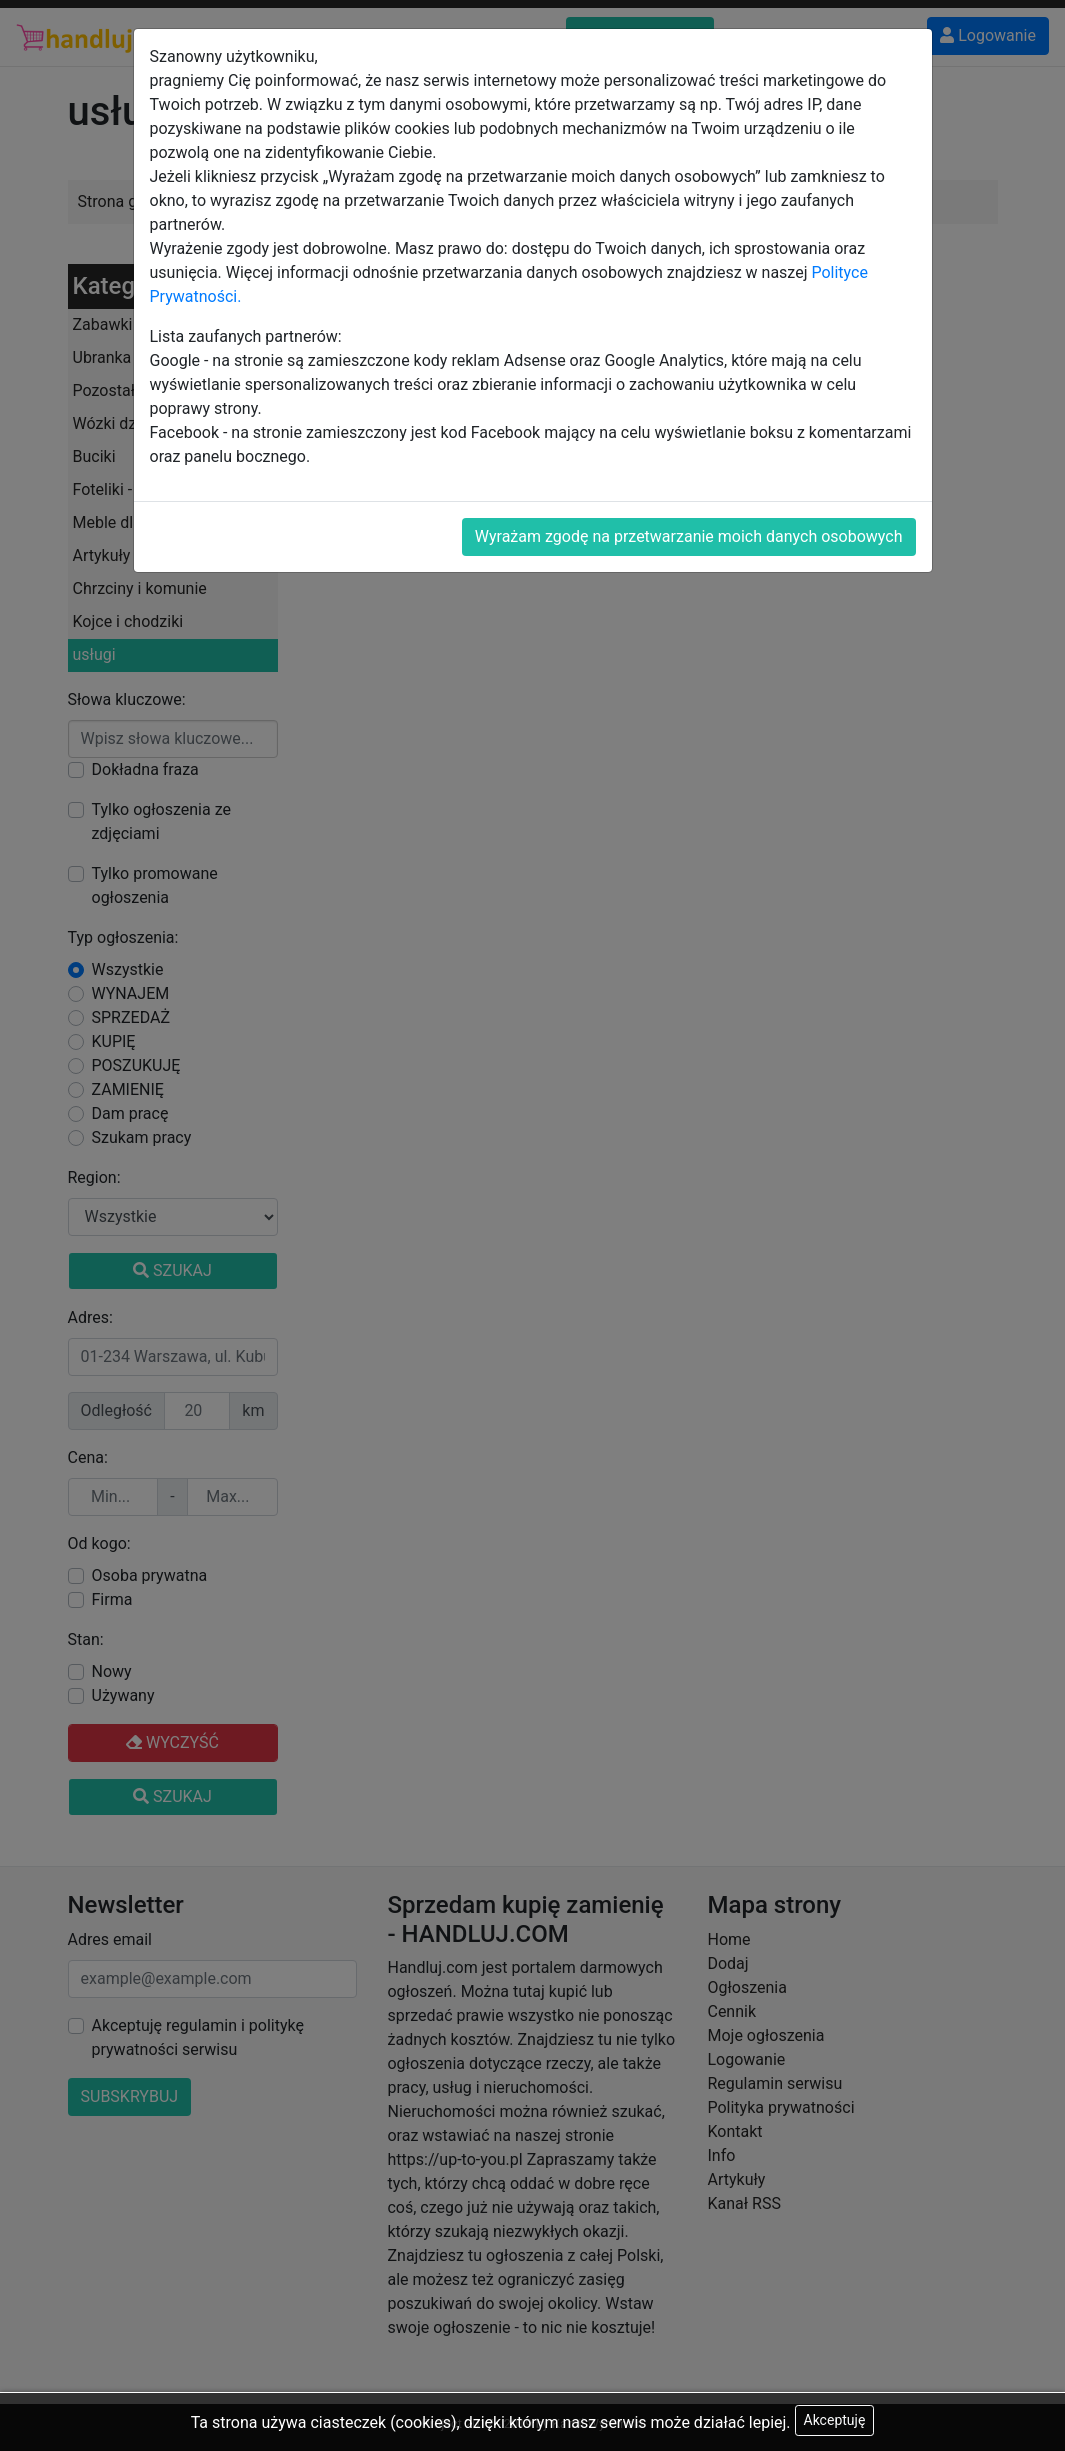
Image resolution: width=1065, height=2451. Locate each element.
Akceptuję (835, 2420)
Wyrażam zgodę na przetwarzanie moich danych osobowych (689, 536)
